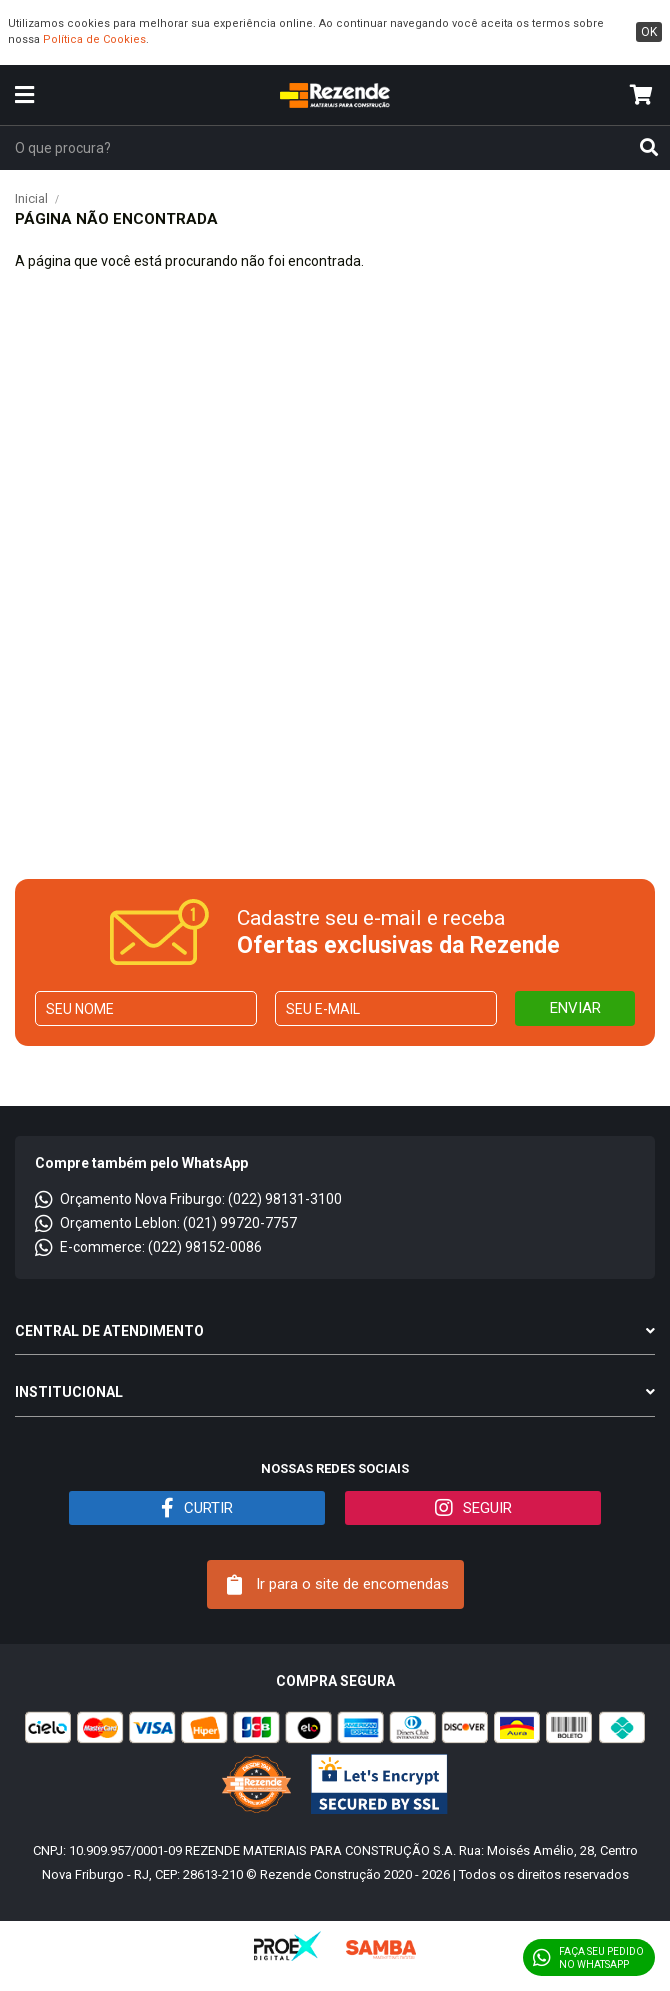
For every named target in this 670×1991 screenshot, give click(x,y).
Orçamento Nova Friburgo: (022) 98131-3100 (188, 1199)
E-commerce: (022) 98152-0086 (148, 1247)
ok (649, 32)
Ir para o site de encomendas (338, 1585)
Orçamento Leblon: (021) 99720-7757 (166, 1223)
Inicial (31, 198)
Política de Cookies (94, 39)
